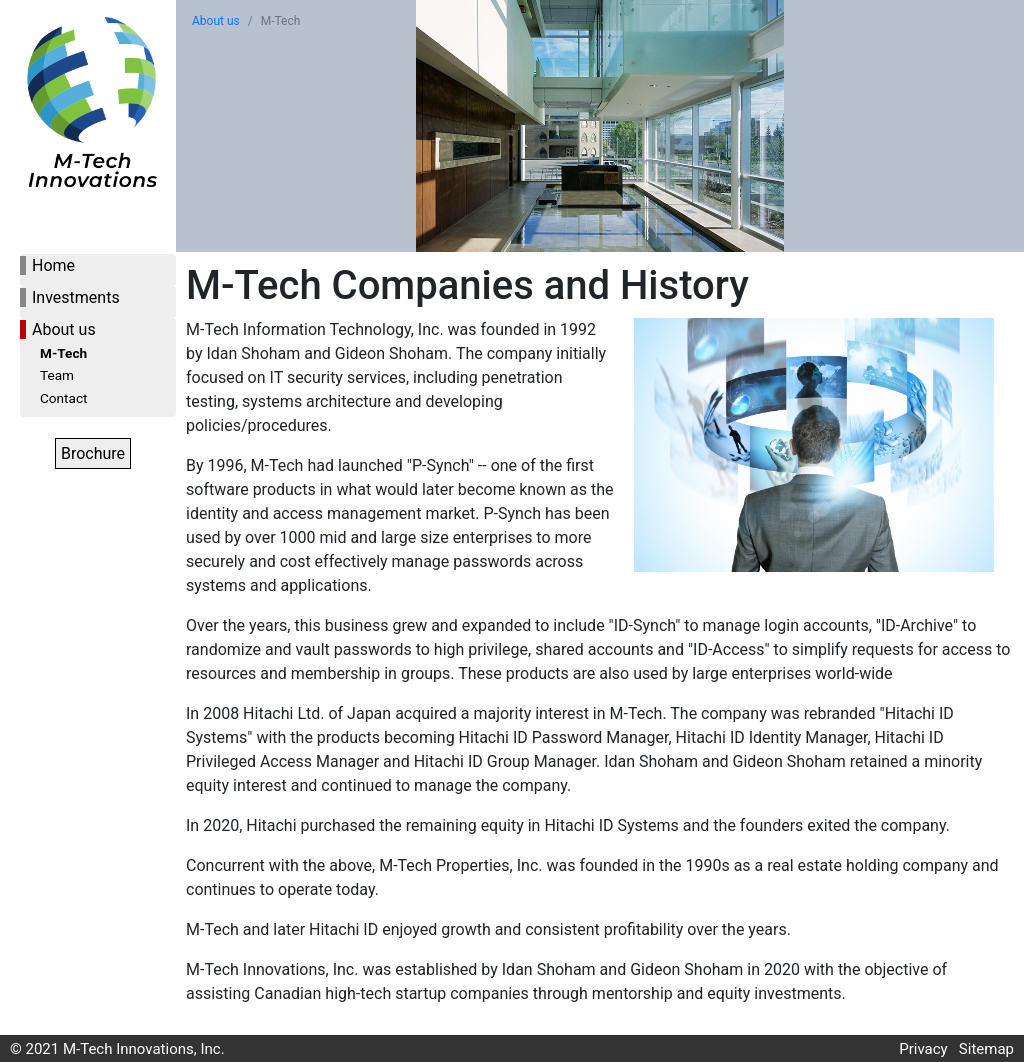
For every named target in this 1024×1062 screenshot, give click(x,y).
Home (53, 265)
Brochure (93, 453)
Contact (64, 398)
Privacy (923, 1049)
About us (64, 329)
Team (57, 375)
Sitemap (986, 1049)
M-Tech (63, 353)
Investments (76, 297)
